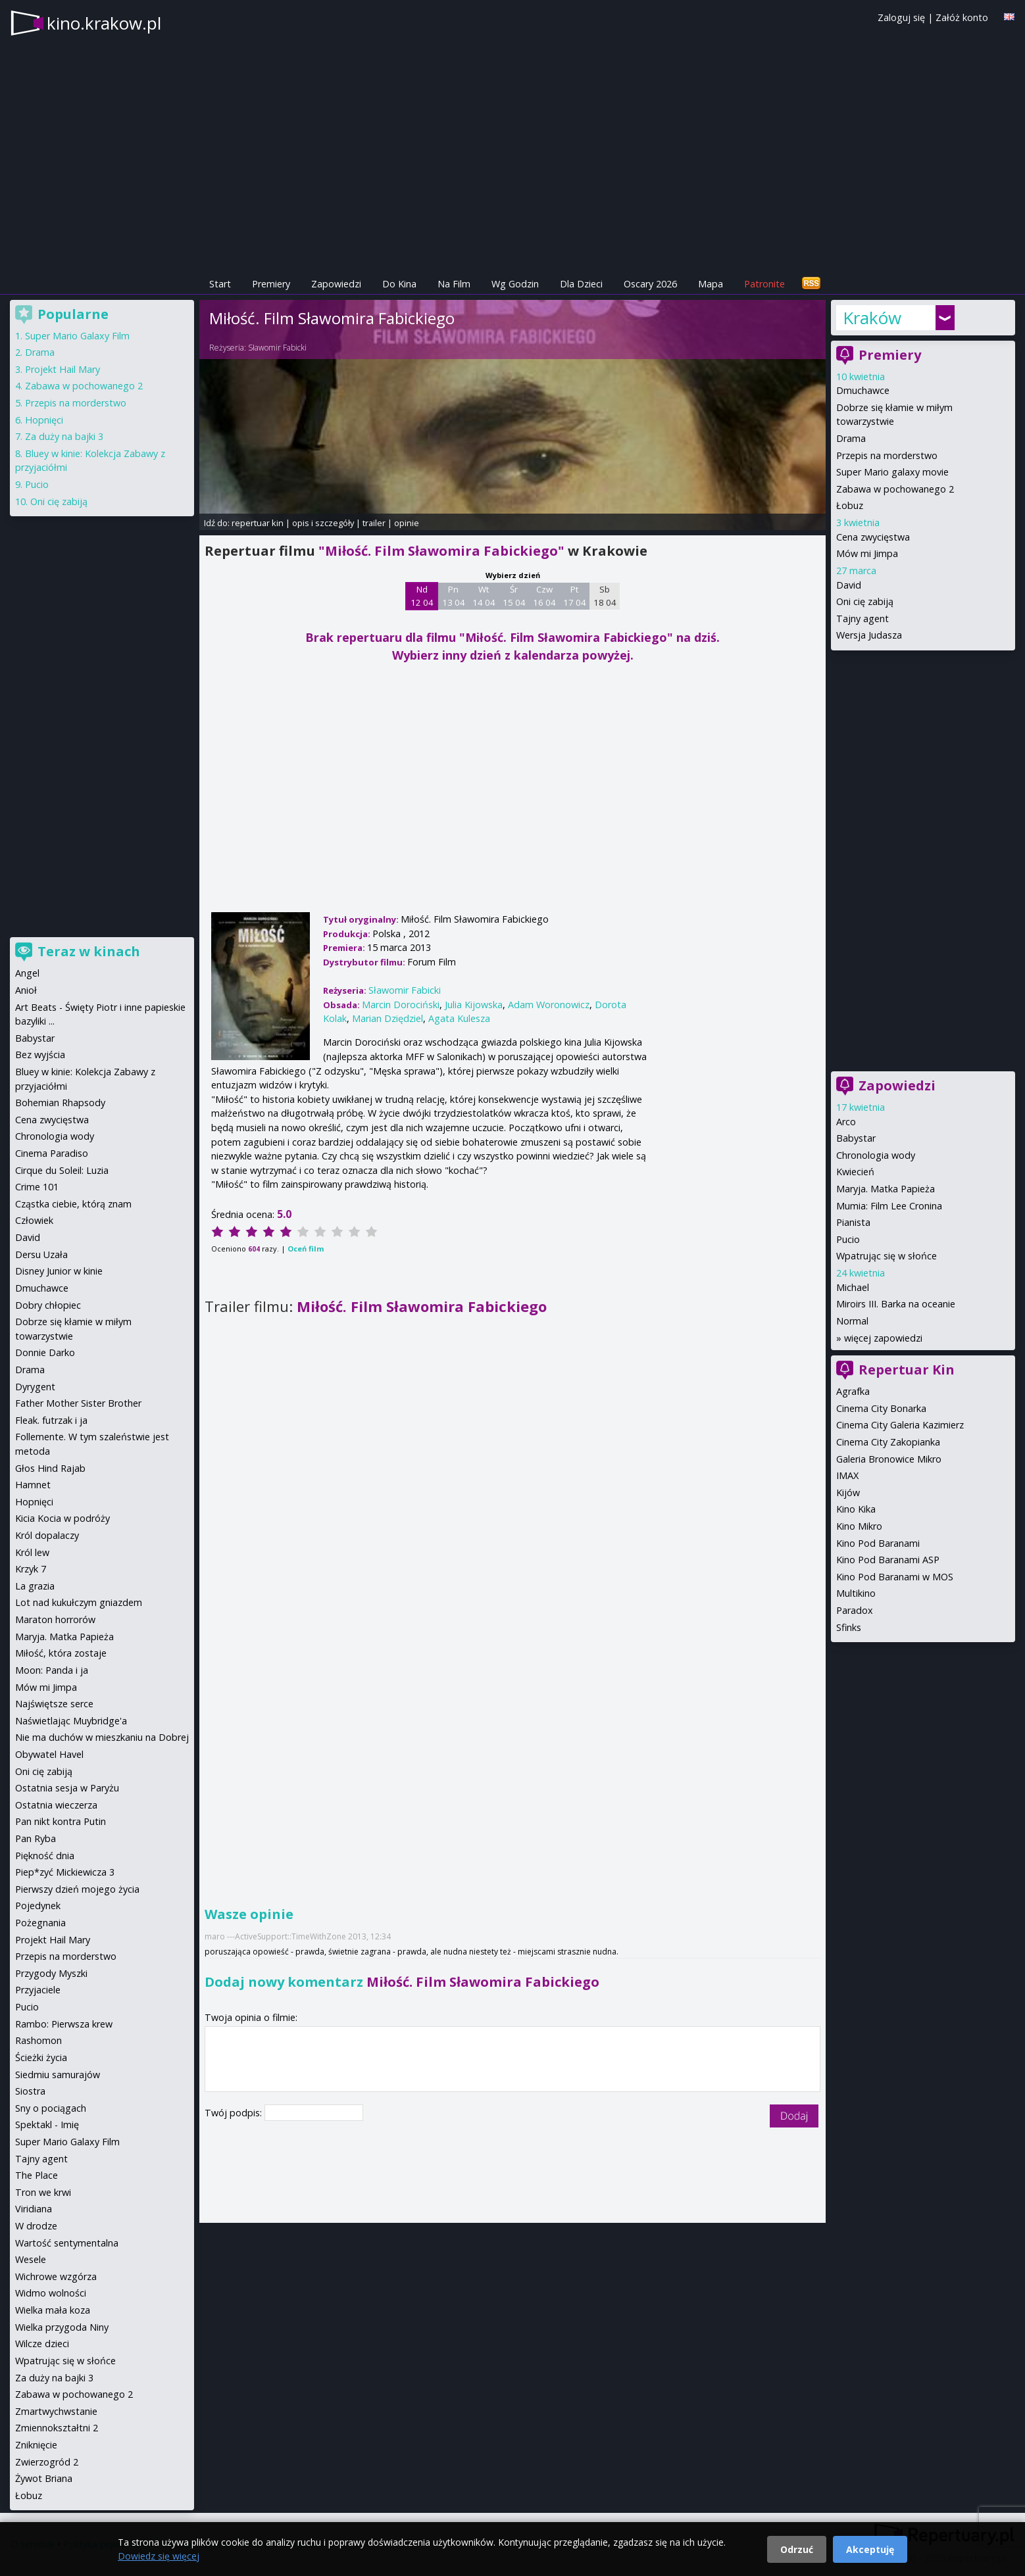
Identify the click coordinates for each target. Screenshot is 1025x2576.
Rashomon (38, 2040)
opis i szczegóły (323, 523)
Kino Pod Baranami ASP (887, 1559)
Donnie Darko (45, 1352)
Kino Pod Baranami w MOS (894, 1576)
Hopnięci (44, 420)
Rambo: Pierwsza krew (64, 2024)
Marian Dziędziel (387, 1018)
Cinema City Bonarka (881, 1408)
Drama (851, 438)
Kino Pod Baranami (878, 1543)
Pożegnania (40, 1922)
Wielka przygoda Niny (62, 2327)
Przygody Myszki (51, 1973)
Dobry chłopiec (48, 1305)
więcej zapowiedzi (883, 1338)
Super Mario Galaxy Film (77, 335)
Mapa (710, 284)
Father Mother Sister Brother (78, 1403)
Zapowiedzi (336, 284)
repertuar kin (258, 523)
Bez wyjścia (40, 1054)
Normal (852, 1321)
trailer (374, 523)
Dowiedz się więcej (158, 2556)
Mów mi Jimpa (867, 553)
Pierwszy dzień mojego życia (77, 1889)
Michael (852, 1287)
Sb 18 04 (604, 595)
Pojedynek (38, 1905)
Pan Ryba (35, 1838)
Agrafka (853, 1391)
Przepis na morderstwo (887, 455)
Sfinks (848, 1627)
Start (220, 284)
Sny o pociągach (50, 2108)
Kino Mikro (859, 1526)
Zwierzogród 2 (46, 2462)
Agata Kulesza (459, 1018)
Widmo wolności (50, 2293)
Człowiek (34, 1220)
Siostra (30, 2091)
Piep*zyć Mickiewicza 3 (64, 1872)
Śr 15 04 (514, 595)
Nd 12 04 (422, 595)
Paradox (854, 1610)
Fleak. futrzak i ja (51, 1420)
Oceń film (306, 1248)
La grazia (35, 1586)
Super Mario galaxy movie (892, 472)
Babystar (856, 1138)
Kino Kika (856, 1509)
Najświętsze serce (54, 1703)
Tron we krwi (43, 2192)
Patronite (764, 284)
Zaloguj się (901, 17)
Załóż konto (962, 17)
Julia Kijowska (474, 1004)
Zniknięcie (36, 2445)
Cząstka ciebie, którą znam (73, 1204)
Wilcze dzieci (42, 2343)
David (848, 585)
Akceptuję (870, 2549)
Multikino (856, 1593)
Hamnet (33, 1484)
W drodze (36, 2226)
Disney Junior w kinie (59, 1271)
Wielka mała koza (52, 2310)
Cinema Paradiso (51, 1153)
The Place (36, 2175)
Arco (846, 1121)
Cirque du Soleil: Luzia (62, 1170)
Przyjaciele (38, 1989)
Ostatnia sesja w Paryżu (67, 1788)
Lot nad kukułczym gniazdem (78, 1602)
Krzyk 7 (30, 1569)
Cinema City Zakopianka (888, 1442)
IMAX (847, 1475)
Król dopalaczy (47, 1535)
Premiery (271, 284)
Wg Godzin (515, 284)
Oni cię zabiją (864, 601)
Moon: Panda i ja (51, 1670)
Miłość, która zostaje (61, 1653)
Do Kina (399, 284)
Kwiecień (855, 1171)
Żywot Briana (43, 2478)
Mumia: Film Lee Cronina (889, 1206)
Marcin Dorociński (400, 1004)
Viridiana (33, 2208)
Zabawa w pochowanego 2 (895, 489)
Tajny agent (862, 618)
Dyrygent (35, 1386)
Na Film (454, 284)
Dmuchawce (862, 390)
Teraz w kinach (89, 951)
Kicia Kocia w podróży (62, 1518)
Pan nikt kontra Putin (60, 1821)
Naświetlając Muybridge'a (71, 1720)
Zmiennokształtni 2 (56, 2427)
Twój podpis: (234, 2112)
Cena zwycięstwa (873, 537)
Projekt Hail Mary (62, 369)
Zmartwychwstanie (56, 2411)
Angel (27, 973)
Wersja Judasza (869, 635)
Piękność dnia (44, 1855)
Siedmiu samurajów (57, 2074)
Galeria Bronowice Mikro (888, 1459)
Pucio (848, 1239)
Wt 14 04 (483, 595)
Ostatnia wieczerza (56, 1805)
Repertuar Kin (907, 1369)
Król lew (32, 1552)
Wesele (30, 2259)
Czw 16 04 (544, 595)
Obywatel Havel (49, 1754)
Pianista (853, 1222)
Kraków (872, 317)
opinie (406, 523)
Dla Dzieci (581, 284)
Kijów (848, 1492)
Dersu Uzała (41, 1254)
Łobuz (849, 505)
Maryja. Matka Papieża (885, 1188)
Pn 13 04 (453, 595)
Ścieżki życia (41, 2057)
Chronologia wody (875, 1155)
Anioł (26, 990)
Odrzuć (796, 2549)
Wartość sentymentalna (66, 2243)
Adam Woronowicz (548, 1004)
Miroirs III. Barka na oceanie (895, 1304)
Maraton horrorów (55, 1619)
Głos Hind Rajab (50, 1468)
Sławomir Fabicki (277, 347)
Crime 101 (37, 1186)
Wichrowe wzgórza (56, 2276)
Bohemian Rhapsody (60, 1102)
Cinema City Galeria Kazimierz (900, 1425)
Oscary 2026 (650, 284)
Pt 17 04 (574, 595)
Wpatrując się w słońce (886, 1256)
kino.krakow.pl (104, 23)
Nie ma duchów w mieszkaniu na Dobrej (102, 1737)
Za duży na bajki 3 (64, 436)
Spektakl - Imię (47, 2124)
